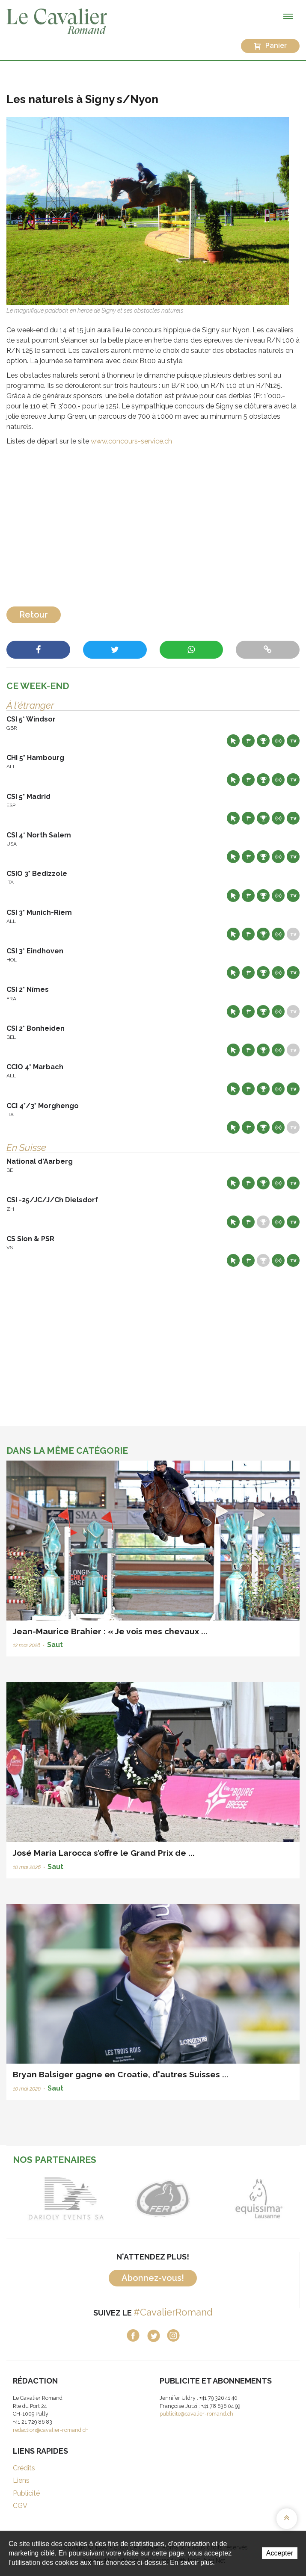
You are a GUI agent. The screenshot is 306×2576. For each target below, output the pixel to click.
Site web (233, 740)
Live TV (293, 740)
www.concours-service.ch (131, 441)
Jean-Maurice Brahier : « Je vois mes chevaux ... (110, 1631)
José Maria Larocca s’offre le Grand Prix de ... (104, 1852)
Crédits (24, 2468)
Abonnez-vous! (153, 2278)
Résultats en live (278, 740)
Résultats (263, 740)
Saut (55, 1645)
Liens (21, 2480)
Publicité (26, 2493)
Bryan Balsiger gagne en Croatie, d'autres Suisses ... (121, 2074)
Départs (248, 740)
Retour (33, 614)
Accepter (279, 2553)
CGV (20, 2506)
